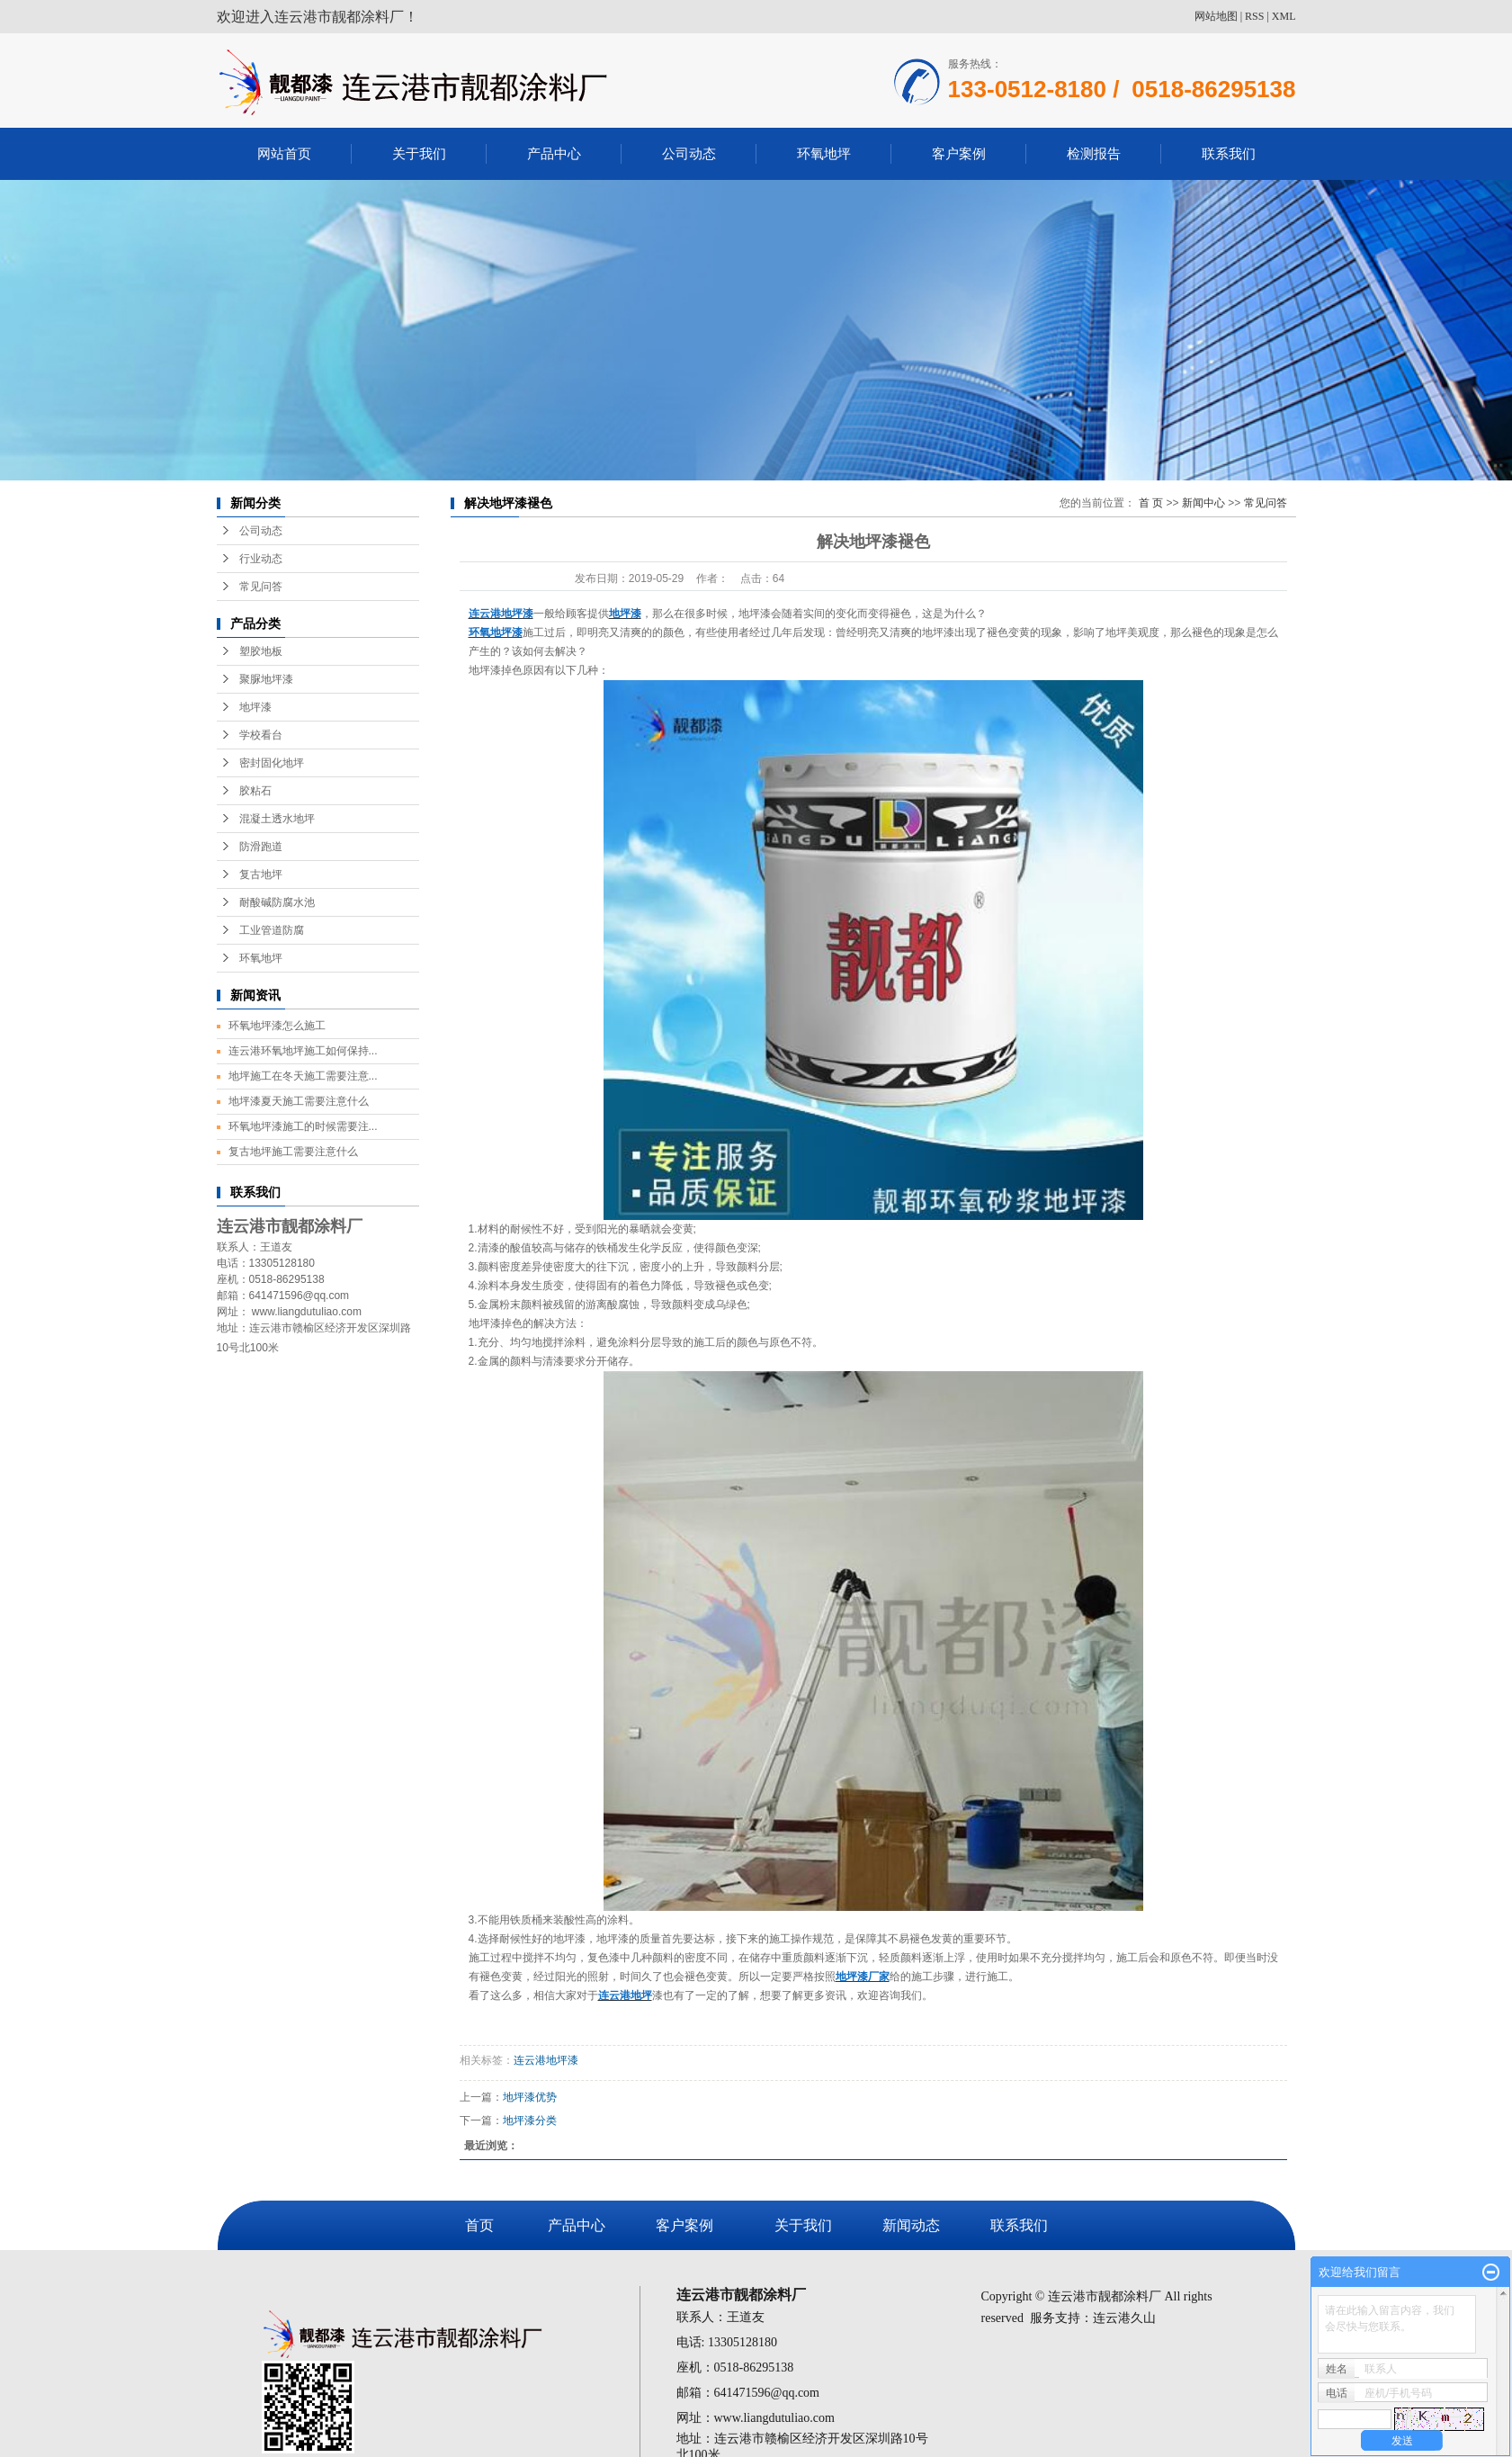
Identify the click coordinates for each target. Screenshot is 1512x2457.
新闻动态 (911, 2225)
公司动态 (689, 153)
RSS (1254, 16)
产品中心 (554, 153)
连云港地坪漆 (546, 2060)
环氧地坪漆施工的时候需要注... (303, 1126)
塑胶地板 (260, 651)
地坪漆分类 (530, 2120)
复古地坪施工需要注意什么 (293, 1151)
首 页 (1151, 503)
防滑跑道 (260, 846)
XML (1284, 16)
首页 (479, 2225)
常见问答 (260, 586)
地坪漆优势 (530, 2097)
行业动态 (260, 558)
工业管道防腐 (271, 930)
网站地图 (1216, 16)
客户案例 (959, 153)
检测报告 (1094, 153)
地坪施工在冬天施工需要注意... (303, 1076)
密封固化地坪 (271, 763)
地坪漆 (255, 707)
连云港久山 (1124, 2318)
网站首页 (284, 153)
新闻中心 (1203, 503)
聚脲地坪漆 (266, 679)
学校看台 (260, 735)
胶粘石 (255, 791)
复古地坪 (260, 874)
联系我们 (1229, 153)
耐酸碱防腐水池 (277, 902)
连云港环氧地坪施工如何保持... (303, 1051)
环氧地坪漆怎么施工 (277, 1025)
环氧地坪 (824, 153)
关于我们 (419, 153)
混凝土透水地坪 (277, 818)
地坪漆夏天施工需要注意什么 (298, 1101)
